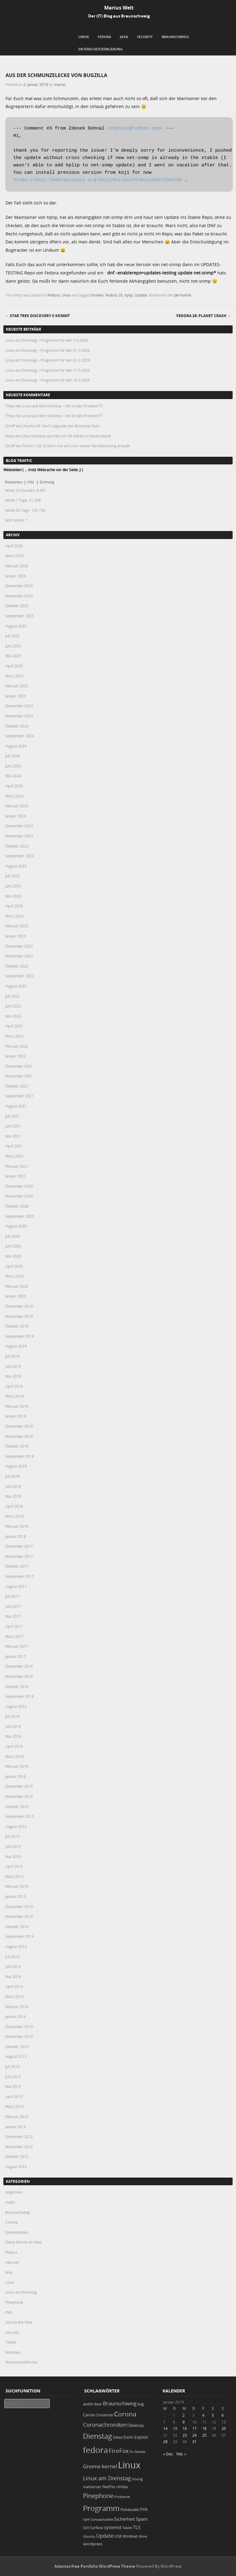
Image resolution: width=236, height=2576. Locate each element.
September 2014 (19, 1936)
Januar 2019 (15, 1416)
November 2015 (19, 1796)
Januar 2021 (15, 1176)
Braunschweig (175, 36)
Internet (12, 2262)
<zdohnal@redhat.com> (135, 128)
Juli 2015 (12, 1836)
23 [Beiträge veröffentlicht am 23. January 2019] (185, 2435)
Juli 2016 (12, 1716)
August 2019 (16, 1346)
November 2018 (19, 1436)
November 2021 (19, 1075)
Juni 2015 (13, 1846)
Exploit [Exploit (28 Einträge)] (141, 2437)
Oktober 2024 (17, 726)
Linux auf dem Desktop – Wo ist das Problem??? (62, 405)
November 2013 (19, 2036)
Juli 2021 (12, 1116)
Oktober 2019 (17, 1326)
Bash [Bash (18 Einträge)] (98, 2404)
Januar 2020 (15, 1296)
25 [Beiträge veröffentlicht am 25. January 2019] (204, 2435)
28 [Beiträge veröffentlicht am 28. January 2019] (165, 2441)
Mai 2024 (13, 775)
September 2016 (19, 1696)
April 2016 (14, 1746)
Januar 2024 (15, 815)
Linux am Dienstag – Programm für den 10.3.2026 (47, 380)
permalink (182, 295)
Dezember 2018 (19, 1426)
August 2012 (16, 2166)
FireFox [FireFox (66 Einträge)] (119, 2450)
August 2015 (16, 1826)
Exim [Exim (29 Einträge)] (128, 2437)
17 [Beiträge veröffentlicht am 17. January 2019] (194, 2428)
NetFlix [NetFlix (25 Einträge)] (108, 2486)
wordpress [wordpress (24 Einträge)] (92, 2544)
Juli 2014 (12, 1956)
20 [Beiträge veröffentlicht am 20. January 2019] (224, 2428)
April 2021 (14, 1145)
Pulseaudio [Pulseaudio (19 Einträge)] (129, 2509)
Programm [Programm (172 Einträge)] (101, 2508)
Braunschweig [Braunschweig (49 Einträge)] (119, 2403)
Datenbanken (16, 2232)
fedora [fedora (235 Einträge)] (95, 2450)
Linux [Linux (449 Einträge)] (129, 2465)
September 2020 (19, 1216)
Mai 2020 (13, 1256)
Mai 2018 (13, 1496)
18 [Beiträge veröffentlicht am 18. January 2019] (204, 2428)
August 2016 (16, 1706)
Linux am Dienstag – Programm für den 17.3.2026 (47, 370)
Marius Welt (119, 7)
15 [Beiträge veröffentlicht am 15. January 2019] (175, 2428)
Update (141, 295)
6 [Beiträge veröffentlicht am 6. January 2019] (223, 2415)
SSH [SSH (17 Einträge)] (86, 2527)
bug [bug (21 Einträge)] (140, 2404)
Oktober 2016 (17, 1686)
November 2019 (19, 1316)
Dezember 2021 (19, 1066)
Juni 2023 (13, 885)
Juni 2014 (13, 1966)
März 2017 (14, 1636)
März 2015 (14, 1876)
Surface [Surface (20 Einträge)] (96, 2527)
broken (98, 295)
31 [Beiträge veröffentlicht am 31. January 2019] (194, 2441)
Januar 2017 (15, 1656)
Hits (31, 481)
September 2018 (19, 1456)
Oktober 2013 (17, 2046)
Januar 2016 (15, 1776)
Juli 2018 (12, 1476)
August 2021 (16, 1106)
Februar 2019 (16, 1406)
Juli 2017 (12, 1596)
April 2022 (14, 1025)
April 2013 (14, 2096)
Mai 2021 (13, 1136)
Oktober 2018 (17, 1446)
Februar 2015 (16, 1886)
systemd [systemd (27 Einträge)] (112, 2527)
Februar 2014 (16, 2006)
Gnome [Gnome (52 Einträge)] (92, 2466)
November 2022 (19, 955)
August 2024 (16, 745)
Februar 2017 (16, 1646)
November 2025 (19, 595)
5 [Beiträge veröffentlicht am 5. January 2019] (213, 2415)
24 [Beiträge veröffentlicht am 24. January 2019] (194, 2435)
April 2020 (14, 1266)
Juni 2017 (13, 1606)
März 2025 (14, 675)
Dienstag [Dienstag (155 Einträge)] (97, 2436)
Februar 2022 (16, 1046)
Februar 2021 (16, 1166)
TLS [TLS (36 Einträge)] (136, 2527)
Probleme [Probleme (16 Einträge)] (122, 2497)
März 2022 (14, 1036)
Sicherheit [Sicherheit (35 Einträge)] (124, 2519)
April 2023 (14, 905)
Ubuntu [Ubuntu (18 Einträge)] (89, 2536)
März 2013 (14, 2106)
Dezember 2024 (19, 705)
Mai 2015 (13, 1856)
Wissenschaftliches (21, 2362)
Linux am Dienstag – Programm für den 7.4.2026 (46, 340)
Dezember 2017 (19, 1546)
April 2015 (14, 1866)
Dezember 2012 (19, 2136)
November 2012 (19, 2146)
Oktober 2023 (17, 846)
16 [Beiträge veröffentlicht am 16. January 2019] (185, 2428)
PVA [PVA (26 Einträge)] (144, 2509)
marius (60, 84)
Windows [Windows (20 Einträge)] (130, 2536)
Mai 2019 (13, 1376)
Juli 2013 (12, 2066)
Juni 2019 (13, 1366)
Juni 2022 (13, 1005)
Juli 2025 (12, 635)
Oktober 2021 (17, 1086)
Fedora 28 (114, 295)
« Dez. (168, 2453)
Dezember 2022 (19, 946)
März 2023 (14, 916)
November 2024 (19, 715)
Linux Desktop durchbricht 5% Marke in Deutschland (66, 435)
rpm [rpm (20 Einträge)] (86, 2519)
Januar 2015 (15, 1896)
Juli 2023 (12, 875)
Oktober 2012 (17, 2156)
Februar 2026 (16, 565)
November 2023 (19, 835)
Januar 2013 (15, 2126)
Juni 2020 (13, 1245)
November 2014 (19, 1916)
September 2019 (19, 1336)
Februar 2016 (16, 1766)
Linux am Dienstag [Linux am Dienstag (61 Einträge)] (107, 2478)
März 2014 (14, 1996)
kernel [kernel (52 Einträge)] (109, 2466)
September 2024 (19, 735)
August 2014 (16, 1946)
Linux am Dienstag (21, 2292)
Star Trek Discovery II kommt (37, 315)
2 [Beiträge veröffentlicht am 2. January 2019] (184, 2415)
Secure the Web (18, 2322)
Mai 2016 (13, 1736)
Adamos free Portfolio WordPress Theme (94, 2566)
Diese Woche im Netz (23, 2242)
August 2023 (16, 865)
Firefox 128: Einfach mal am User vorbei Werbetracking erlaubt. (76, 445)
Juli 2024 (12, 755)
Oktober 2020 (17, 1206)
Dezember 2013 (19, 2026)
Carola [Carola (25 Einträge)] (89, 2415)
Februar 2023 (16, 925)
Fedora (104, 36)
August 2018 (16, 1466)
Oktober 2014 (17, 1926)
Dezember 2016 (19, 1666)
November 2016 (19, 1676)
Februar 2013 (16, 2116)
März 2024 (14, 795)
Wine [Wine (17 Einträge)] (143, 2536)
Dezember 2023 (19, 825)
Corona (11, 2222)
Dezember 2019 (19, 1306)
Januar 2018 (15, 1536)
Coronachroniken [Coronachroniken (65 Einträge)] (105, 2424)
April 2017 (14, 1626)
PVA (8, 2312)
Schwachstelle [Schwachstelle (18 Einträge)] (102, 2519)
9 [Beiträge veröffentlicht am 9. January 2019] (184, 2421)
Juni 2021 (13, 1125)
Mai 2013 (13, 2086)
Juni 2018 (13, 1486)
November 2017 (19, 1556)
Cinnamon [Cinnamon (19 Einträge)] (104, 2415)
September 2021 (19, 1095)
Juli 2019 (12, 1356)
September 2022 (19, 975)
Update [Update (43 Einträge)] (104, 2535)
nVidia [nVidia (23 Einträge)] (122, 2486)
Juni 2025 (13, 645)
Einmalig (47, 481)
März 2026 (14, 555)
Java (124, 36)
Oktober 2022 (17, 966)
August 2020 (16, 1226)
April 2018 (14, 1506)
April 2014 (14, 1986)
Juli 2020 (12, 1236)
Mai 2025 (13, 655)
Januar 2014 (15, 2016)
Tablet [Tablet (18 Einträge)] (127, 2527)
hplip (128, 295)
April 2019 (14, 1386)
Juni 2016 (13, 1726)
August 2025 (16, 625)
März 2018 (14, 1516)
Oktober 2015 (17, 1806)
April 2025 (14, 665)
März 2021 (14, 1156)
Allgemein (13, 2192)
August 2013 (16, 2056)
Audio (10, 2202)
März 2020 (14, 1276)
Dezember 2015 (19, 1786)
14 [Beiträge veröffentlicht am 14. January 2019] (165, 2428)
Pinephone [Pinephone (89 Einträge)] (98, 2496)
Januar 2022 (15, 1055)
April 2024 (14, 785)
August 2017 (16, 1586)
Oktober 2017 (17, 1566)
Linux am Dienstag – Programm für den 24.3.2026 (47, 360)
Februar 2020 (16, 1286)
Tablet (10, 2342)
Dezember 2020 (19, 1186)
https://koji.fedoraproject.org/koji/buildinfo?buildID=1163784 (97, 180)
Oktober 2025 (17, 605)
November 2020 (19, 1195)
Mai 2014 (13, 1976)
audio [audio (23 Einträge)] (88, 2404)
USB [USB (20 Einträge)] (118, 2536)
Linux (83, 36)
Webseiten (14, 481)
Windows (13, 2352)
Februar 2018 (16, 1526)
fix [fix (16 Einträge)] (132, 2452)
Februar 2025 (16, 685)
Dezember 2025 (19, 585)
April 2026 (14, 545)
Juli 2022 (12, 996)
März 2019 (14, 1396)
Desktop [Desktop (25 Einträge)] (136, 2425)
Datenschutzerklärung (100, 49)
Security (145, 36)
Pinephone (14, 2302)
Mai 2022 (13, 1016)
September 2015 (19, 1816)
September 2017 (19, 1576)
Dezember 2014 (19, 1906)
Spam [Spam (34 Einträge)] (142, 2519)
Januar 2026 (15, 575)
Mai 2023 (13, 896)
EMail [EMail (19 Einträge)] (118, 2437)
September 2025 (19, 615)
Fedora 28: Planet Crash (203, 315)
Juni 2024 (13, 765)
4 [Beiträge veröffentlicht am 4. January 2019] (203, 2415)
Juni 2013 (13, 2076)
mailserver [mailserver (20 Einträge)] (92, 2487)
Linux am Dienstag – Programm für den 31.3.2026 (47, 350)
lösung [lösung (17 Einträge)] (137, 2479)
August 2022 (16, 985)
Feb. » (181, 2453)
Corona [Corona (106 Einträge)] (125, 2414)
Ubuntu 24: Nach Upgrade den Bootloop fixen (61, 425)
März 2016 (14, 1756)
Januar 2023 (15, 935)
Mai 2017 (13, 1616)
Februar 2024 (16, 805)
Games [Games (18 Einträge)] (140, 2451)
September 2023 (19, 855)
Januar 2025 (15, 695)
